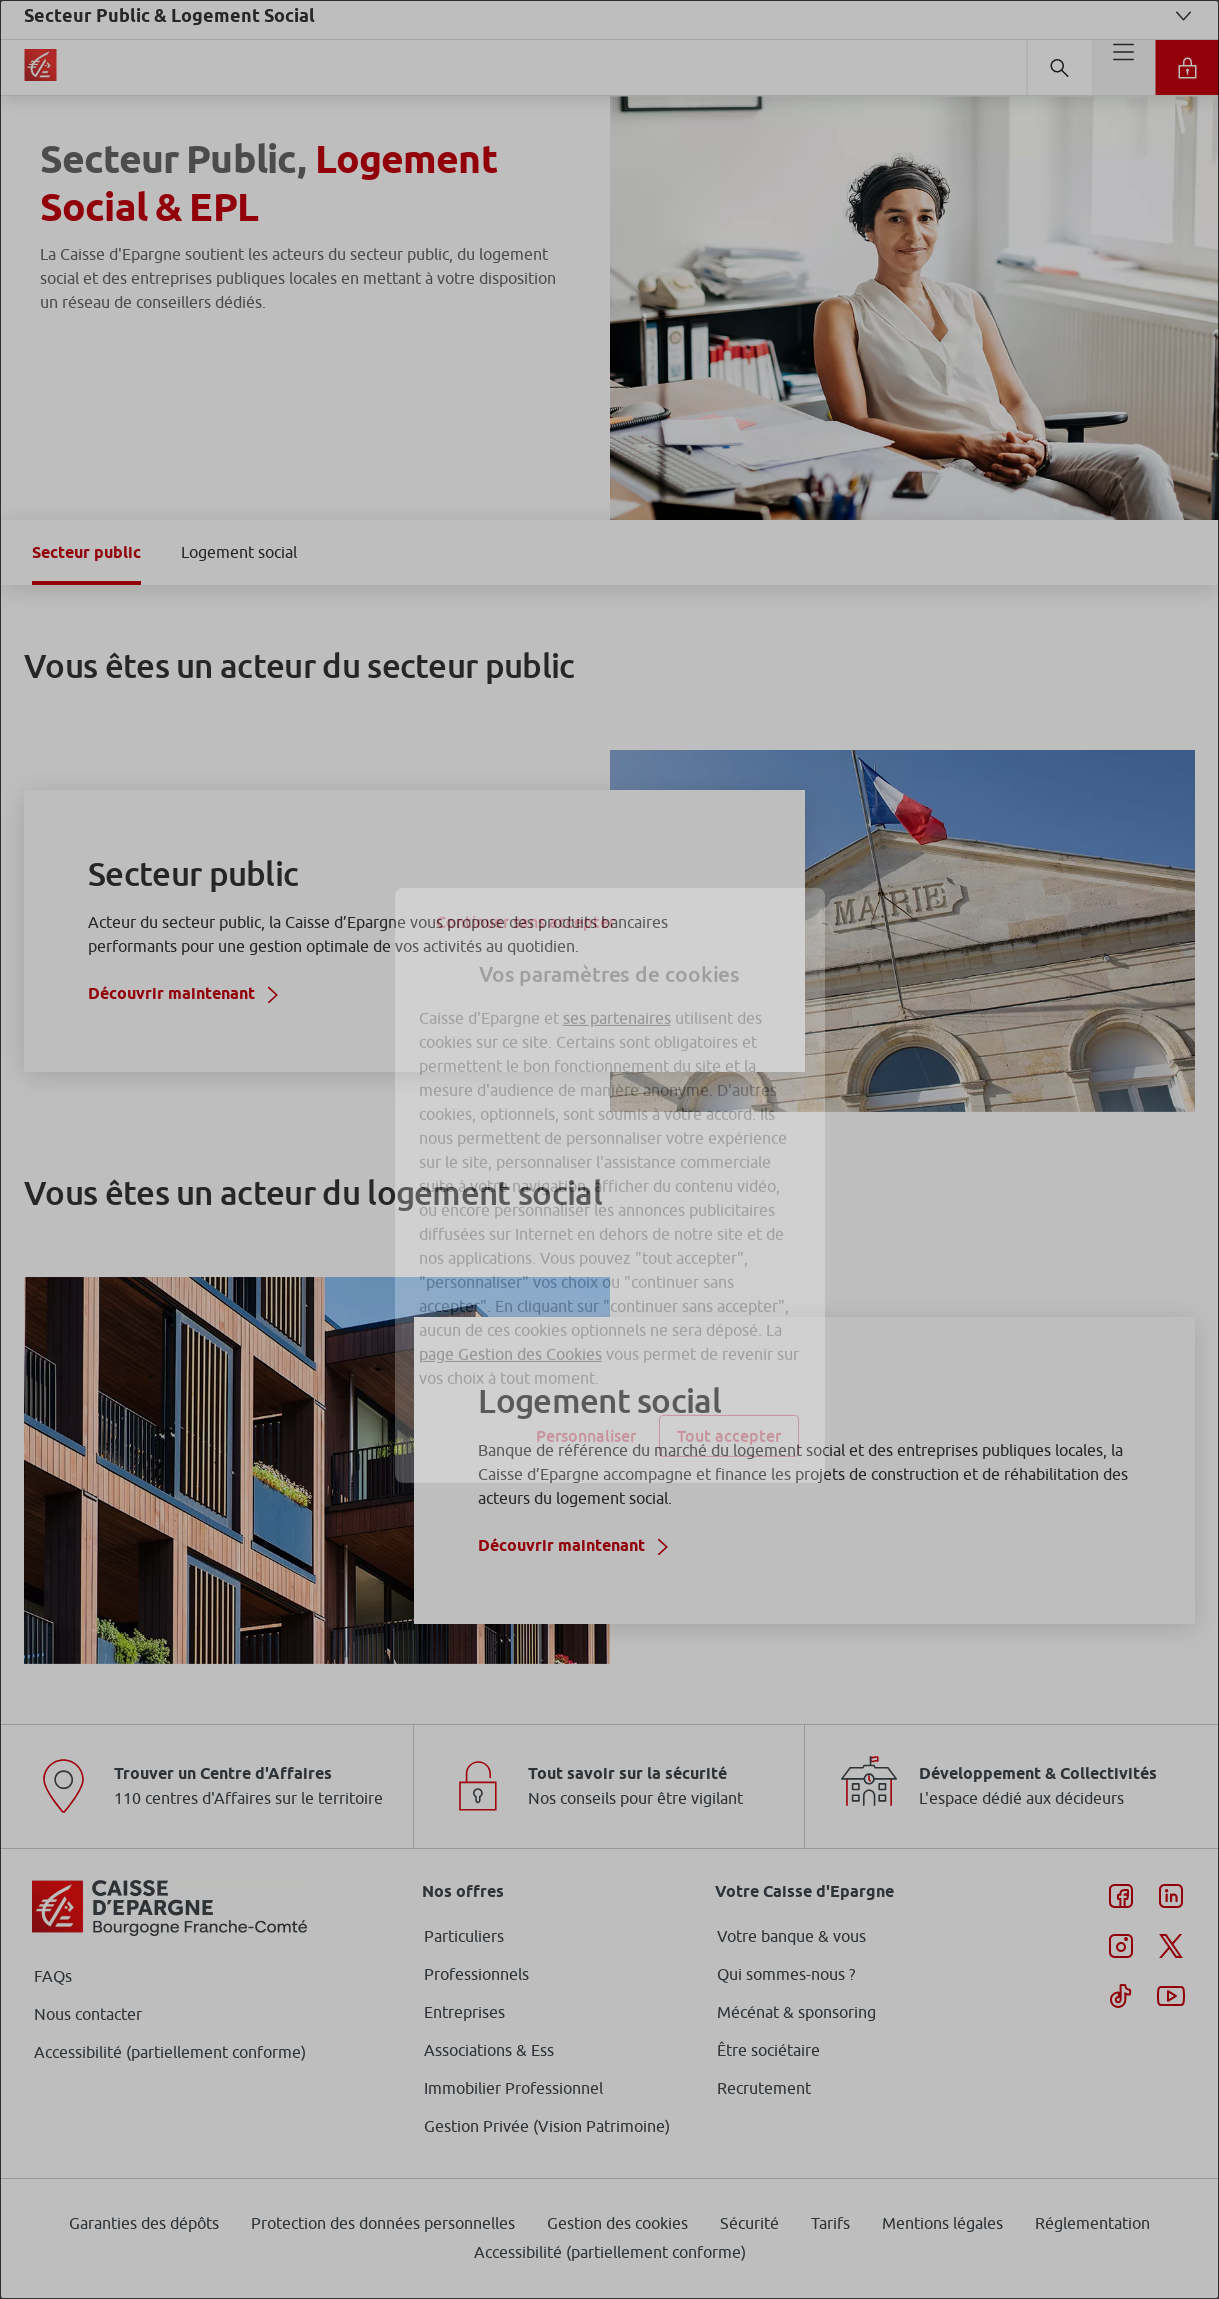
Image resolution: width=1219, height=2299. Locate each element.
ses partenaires (617, 982)
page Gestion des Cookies (510, 1318)
